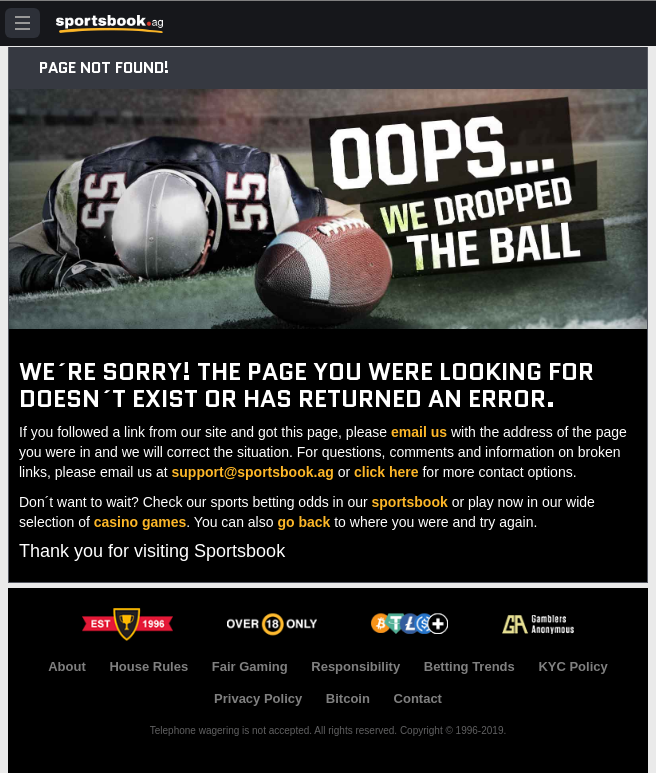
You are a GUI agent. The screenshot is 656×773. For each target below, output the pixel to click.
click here (386, 472)
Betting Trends (469, 666)
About (67, 666)
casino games (140, 522)
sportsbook (410, 502)
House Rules (148, 666)
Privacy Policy (258, 698)
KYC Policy (572, 666)
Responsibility (355, 666)
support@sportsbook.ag (253, 472)
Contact (418, 698)
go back (303, 522)
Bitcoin (348, 698)
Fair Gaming (250, 666)
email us (419, 432)
